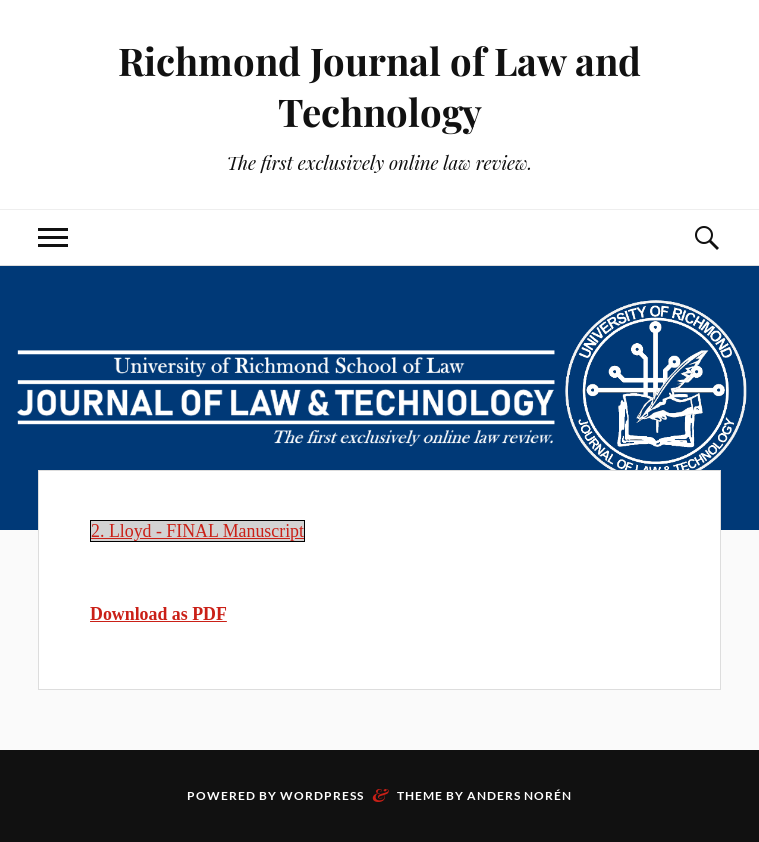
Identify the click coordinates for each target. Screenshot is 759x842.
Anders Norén (519, 795)
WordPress (322, 795)
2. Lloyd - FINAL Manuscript (197, 531)
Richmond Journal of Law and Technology (379, 86)
